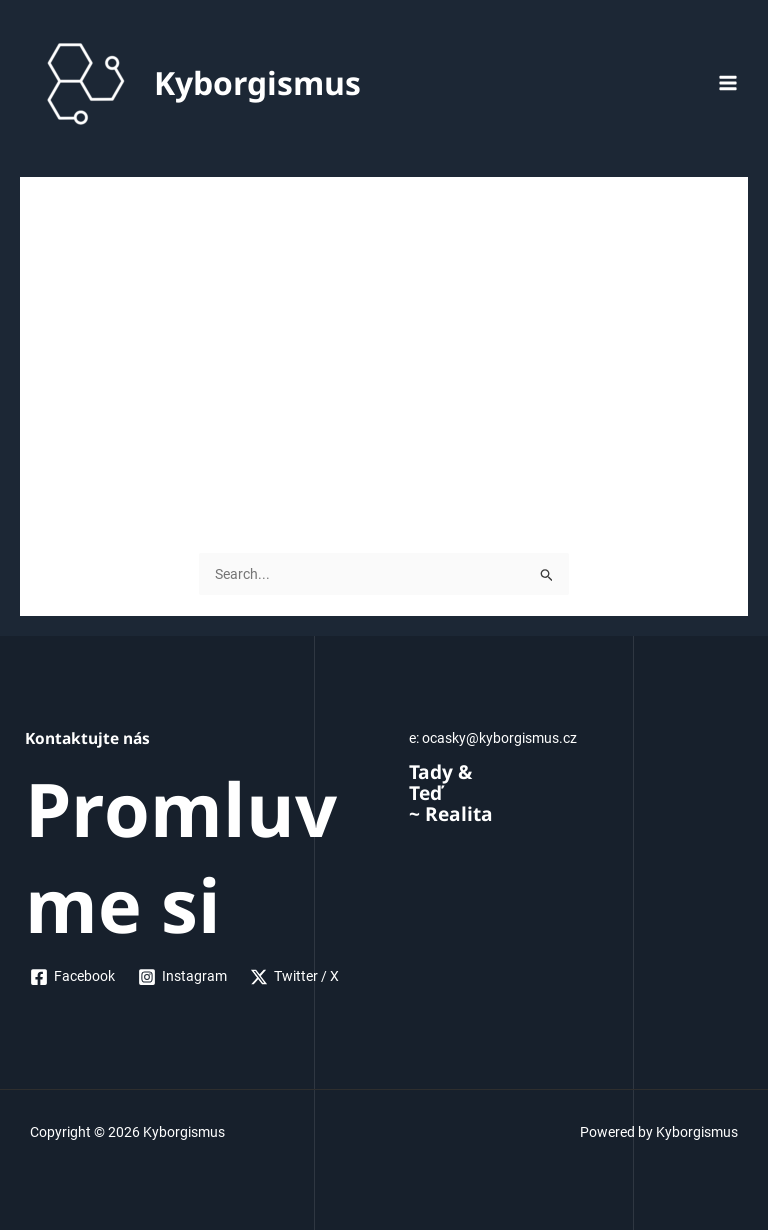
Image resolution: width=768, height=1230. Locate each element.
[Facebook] (73, 977)
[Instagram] (183, 977)
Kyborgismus (257, 82)
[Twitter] (295, 977)
